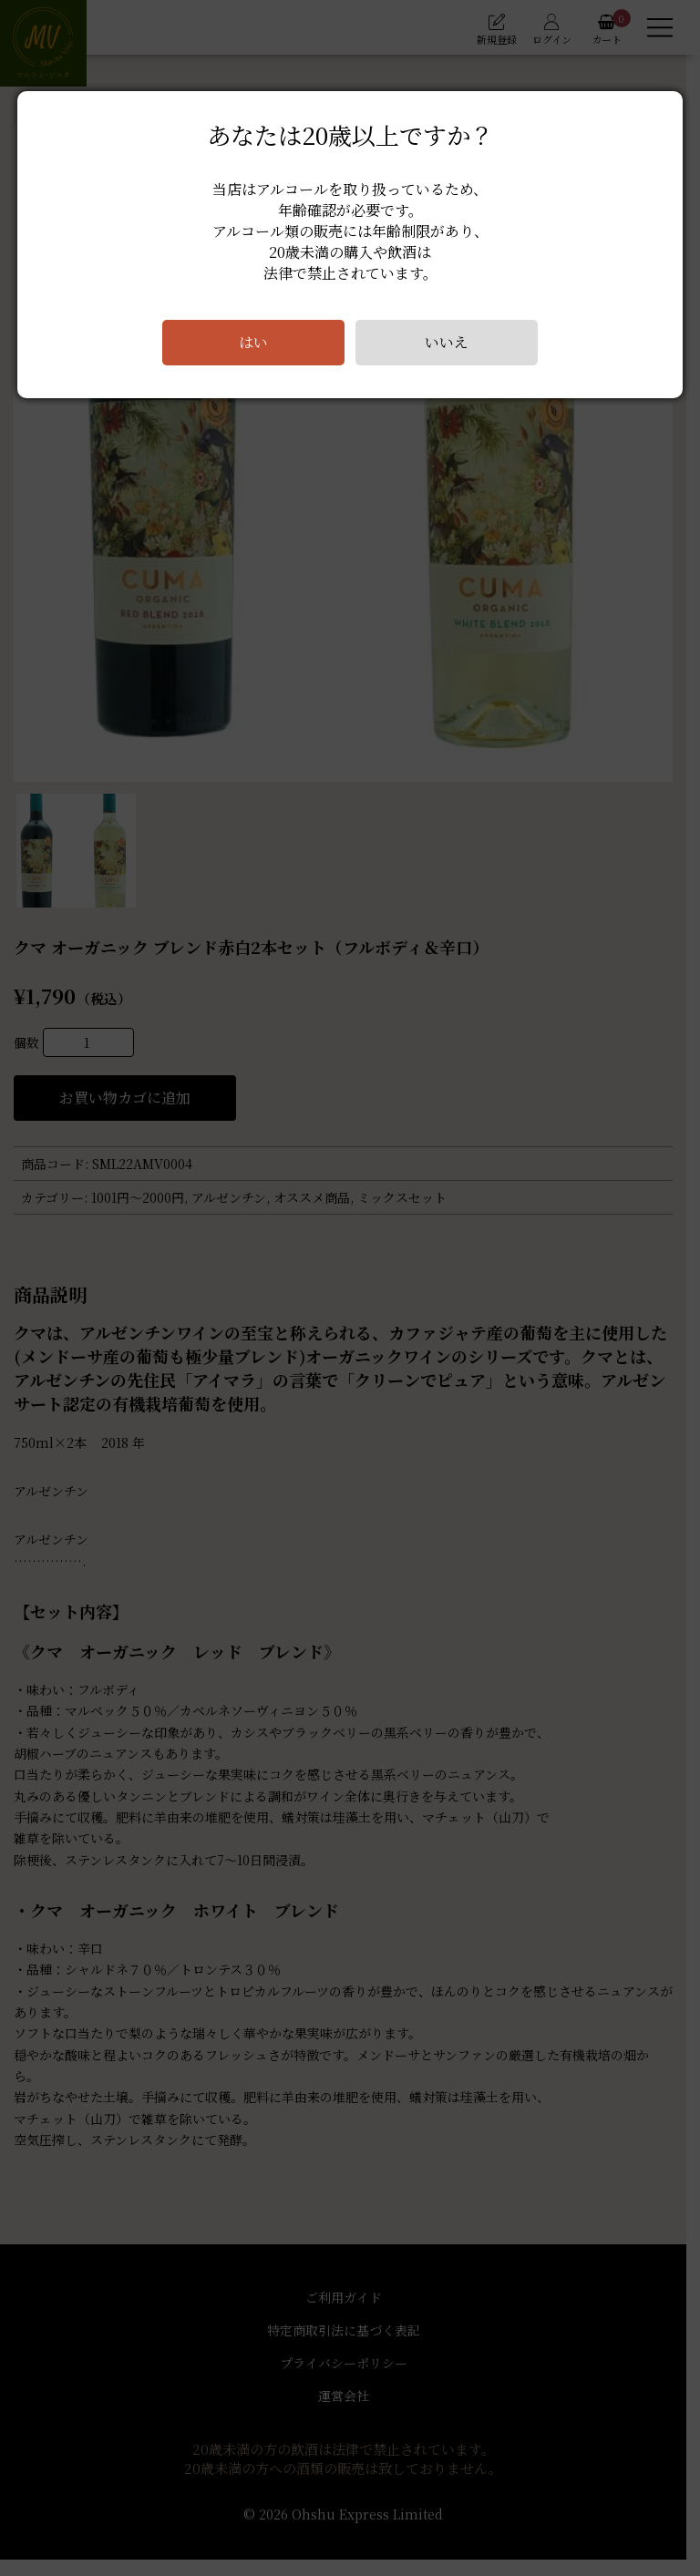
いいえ (446, 342)
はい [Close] (253, 342)
